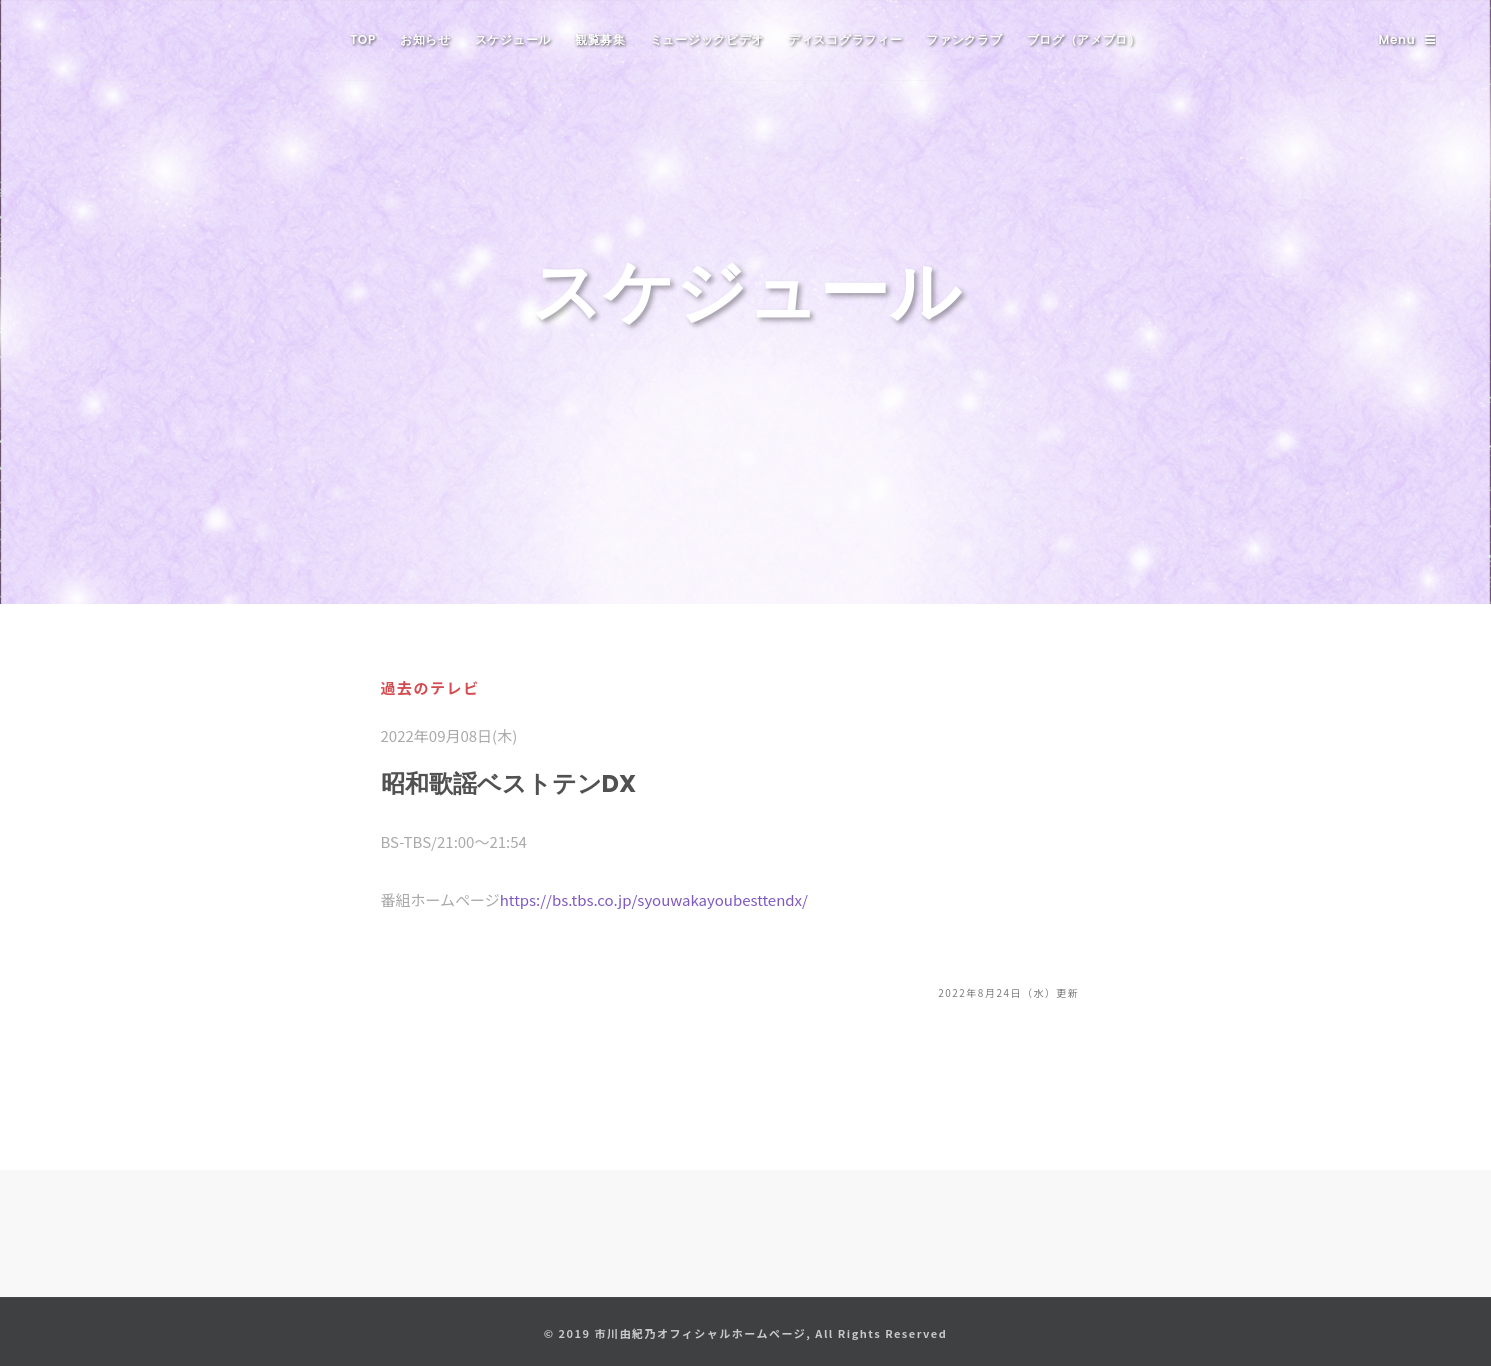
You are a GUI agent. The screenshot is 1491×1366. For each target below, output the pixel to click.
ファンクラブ (964, 39)
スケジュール (513, 39)
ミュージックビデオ (707, 39)
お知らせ (425, 39)
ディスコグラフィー (845, 39)
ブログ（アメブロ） (1084, 39)
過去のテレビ (430, 687)
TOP (363, 39)
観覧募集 (600, 39)
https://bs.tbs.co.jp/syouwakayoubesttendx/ (654, 899)
